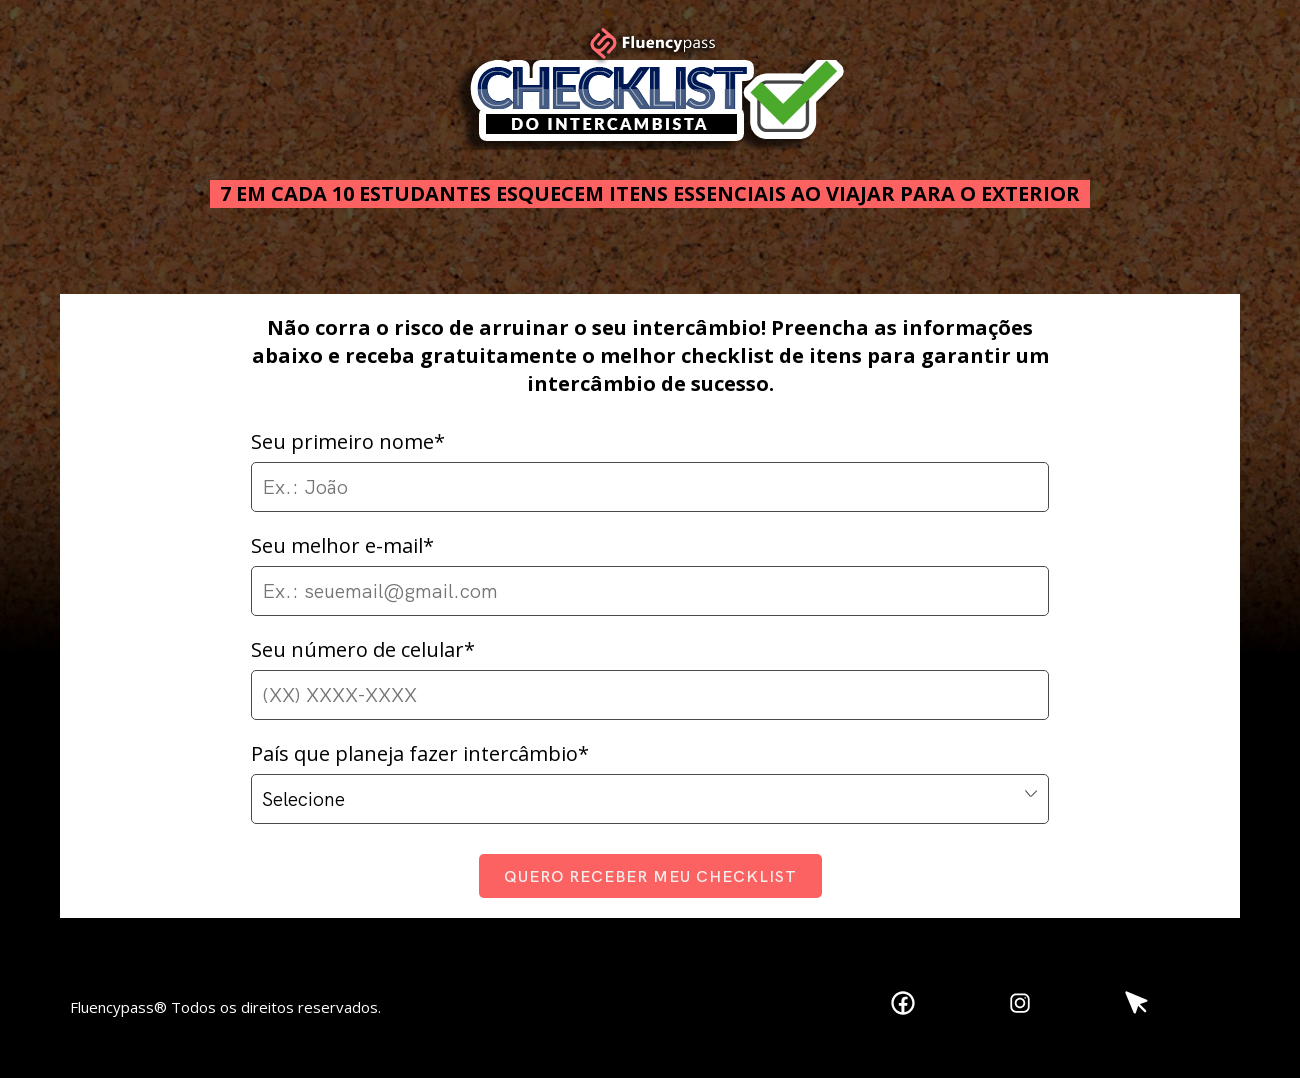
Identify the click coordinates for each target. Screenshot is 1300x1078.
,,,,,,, (650, 799)
